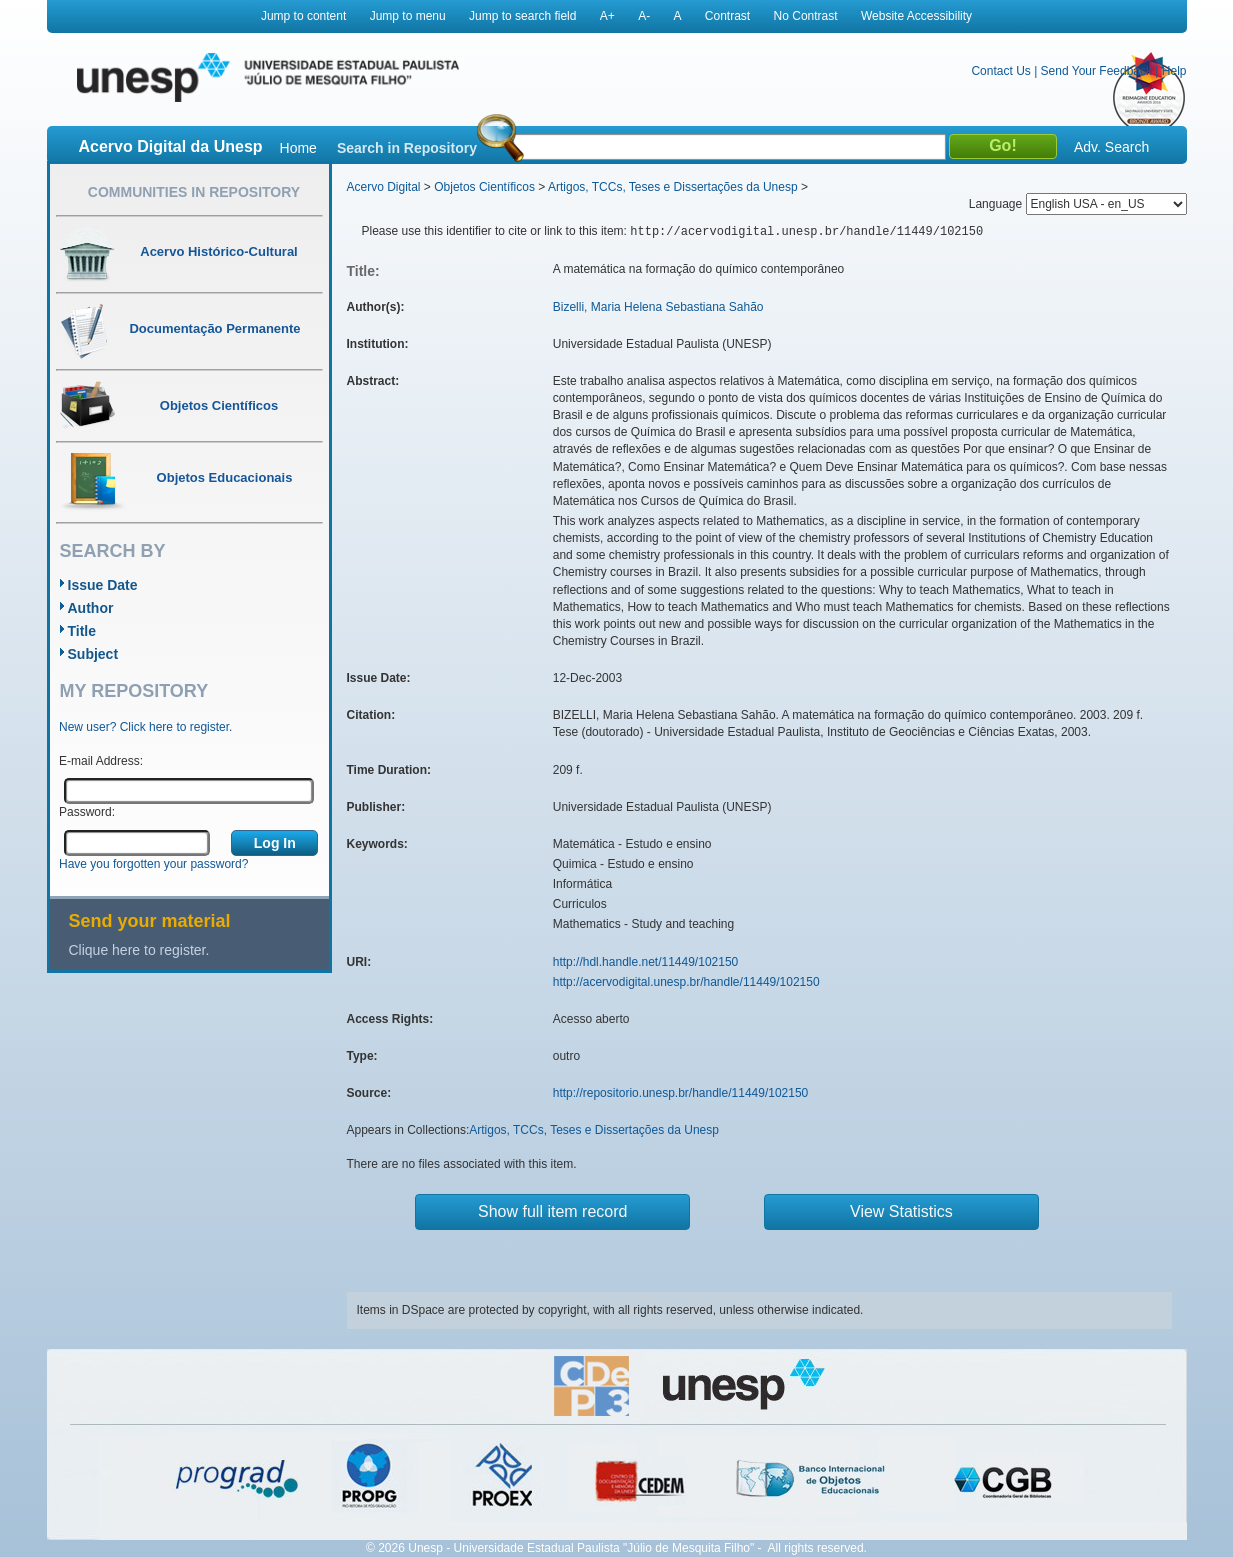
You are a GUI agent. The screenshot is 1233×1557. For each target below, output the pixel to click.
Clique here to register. (139, 950)
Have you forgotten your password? (153, 864)
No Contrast (806, 16)
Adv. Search (1111, 147)
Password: (87, 812)
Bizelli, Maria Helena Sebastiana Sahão (658, 307)
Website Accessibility (916, 16)
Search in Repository (407, 148)
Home (298, 148)
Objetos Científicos (484, 187)
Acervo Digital (384, 187)
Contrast (727, 16)
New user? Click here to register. (145, 727)
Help (1174, 71)
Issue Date (103, 585)
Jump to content (303, 16)
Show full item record (552, 1211)
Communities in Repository (194, 192)
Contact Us (1000, 71)
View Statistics (901, 1211)
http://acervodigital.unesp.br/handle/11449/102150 (686, 982)
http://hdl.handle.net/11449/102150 (646, 962)
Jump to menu (408, 16)
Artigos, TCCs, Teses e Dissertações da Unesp (673, 187)
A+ (607, 16)
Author (91, 608)
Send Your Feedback (1096, 71)
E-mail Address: (101, 761)
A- (644, 16)
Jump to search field (522, 16)
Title (82, 631)
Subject (93, 654)
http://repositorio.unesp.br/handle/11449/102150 (681, 1093)
